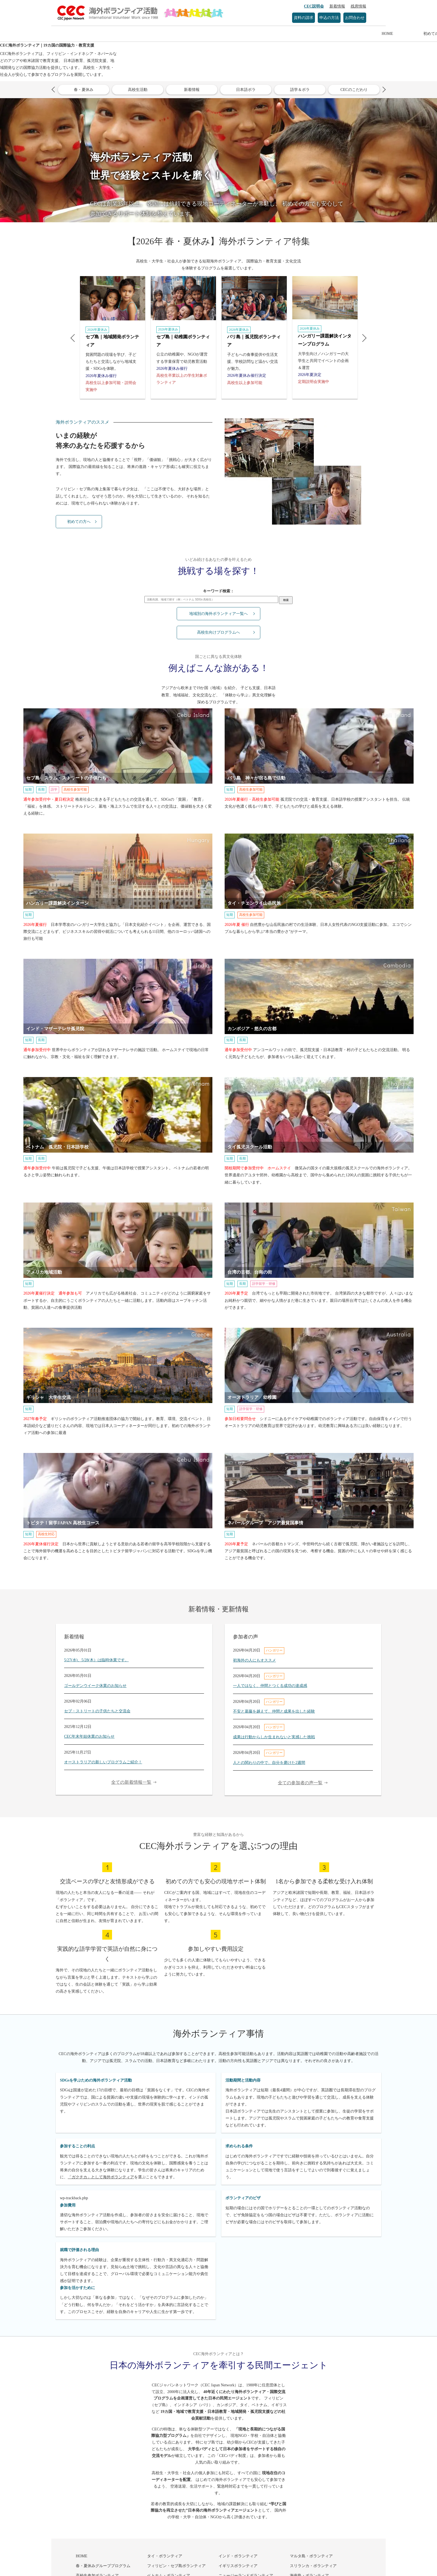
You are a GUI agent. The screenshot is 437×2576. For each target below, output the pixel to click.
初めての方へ (147, 34)
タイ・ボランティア (164, 2556)
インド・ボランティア (238, 2556)
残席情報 (358, 6)
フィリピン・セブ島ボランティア (176, 2566)
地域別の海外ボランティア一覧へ (218, 614)
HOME (99, 34)
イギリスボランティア (238, 2566)
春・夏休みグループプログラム (103, 2566)
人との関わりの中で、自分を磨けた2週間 (269, 1763)
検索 (286, 600)
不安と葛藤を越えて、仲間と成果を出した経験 (274, 1711)
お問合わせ (355, 18)
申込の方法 (329, 18)
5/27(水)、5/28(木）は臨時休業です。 (96, 1660)
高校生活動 (137, 90)
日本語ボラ (246, 90)
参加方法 (242, 34)
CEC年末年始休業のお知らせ (89, 1736)
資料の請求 (303, 18)
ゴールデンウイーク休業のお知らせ (95, 1686)
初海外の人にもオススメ (254, 1660)
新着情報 (337, 6)
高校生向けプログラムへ (218, 632)
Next (382, 90)
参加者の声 (290, 34)
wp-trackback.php (74, 2198)
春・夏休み (83, 90)
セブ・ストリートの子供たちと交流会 (97, 1711)
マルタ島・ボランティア (311, 2556)
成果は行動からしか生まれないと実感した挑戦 (274, 1737)
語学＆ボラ (300, 90)
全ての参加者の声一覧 (300, 1782)
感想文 (337, 34)
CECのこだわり (353, 90)
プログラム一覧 (194, 34)
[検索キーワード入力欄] (211, 599)
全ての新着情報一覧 (131, 1782)
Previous (54, 90)
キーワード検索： (218, 591)
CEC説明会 (314, 6)
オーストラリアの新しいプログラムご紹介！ (103, 1762)
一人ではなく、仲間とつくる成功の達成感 (270, 1686)
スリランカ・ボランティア (313, 2566)
